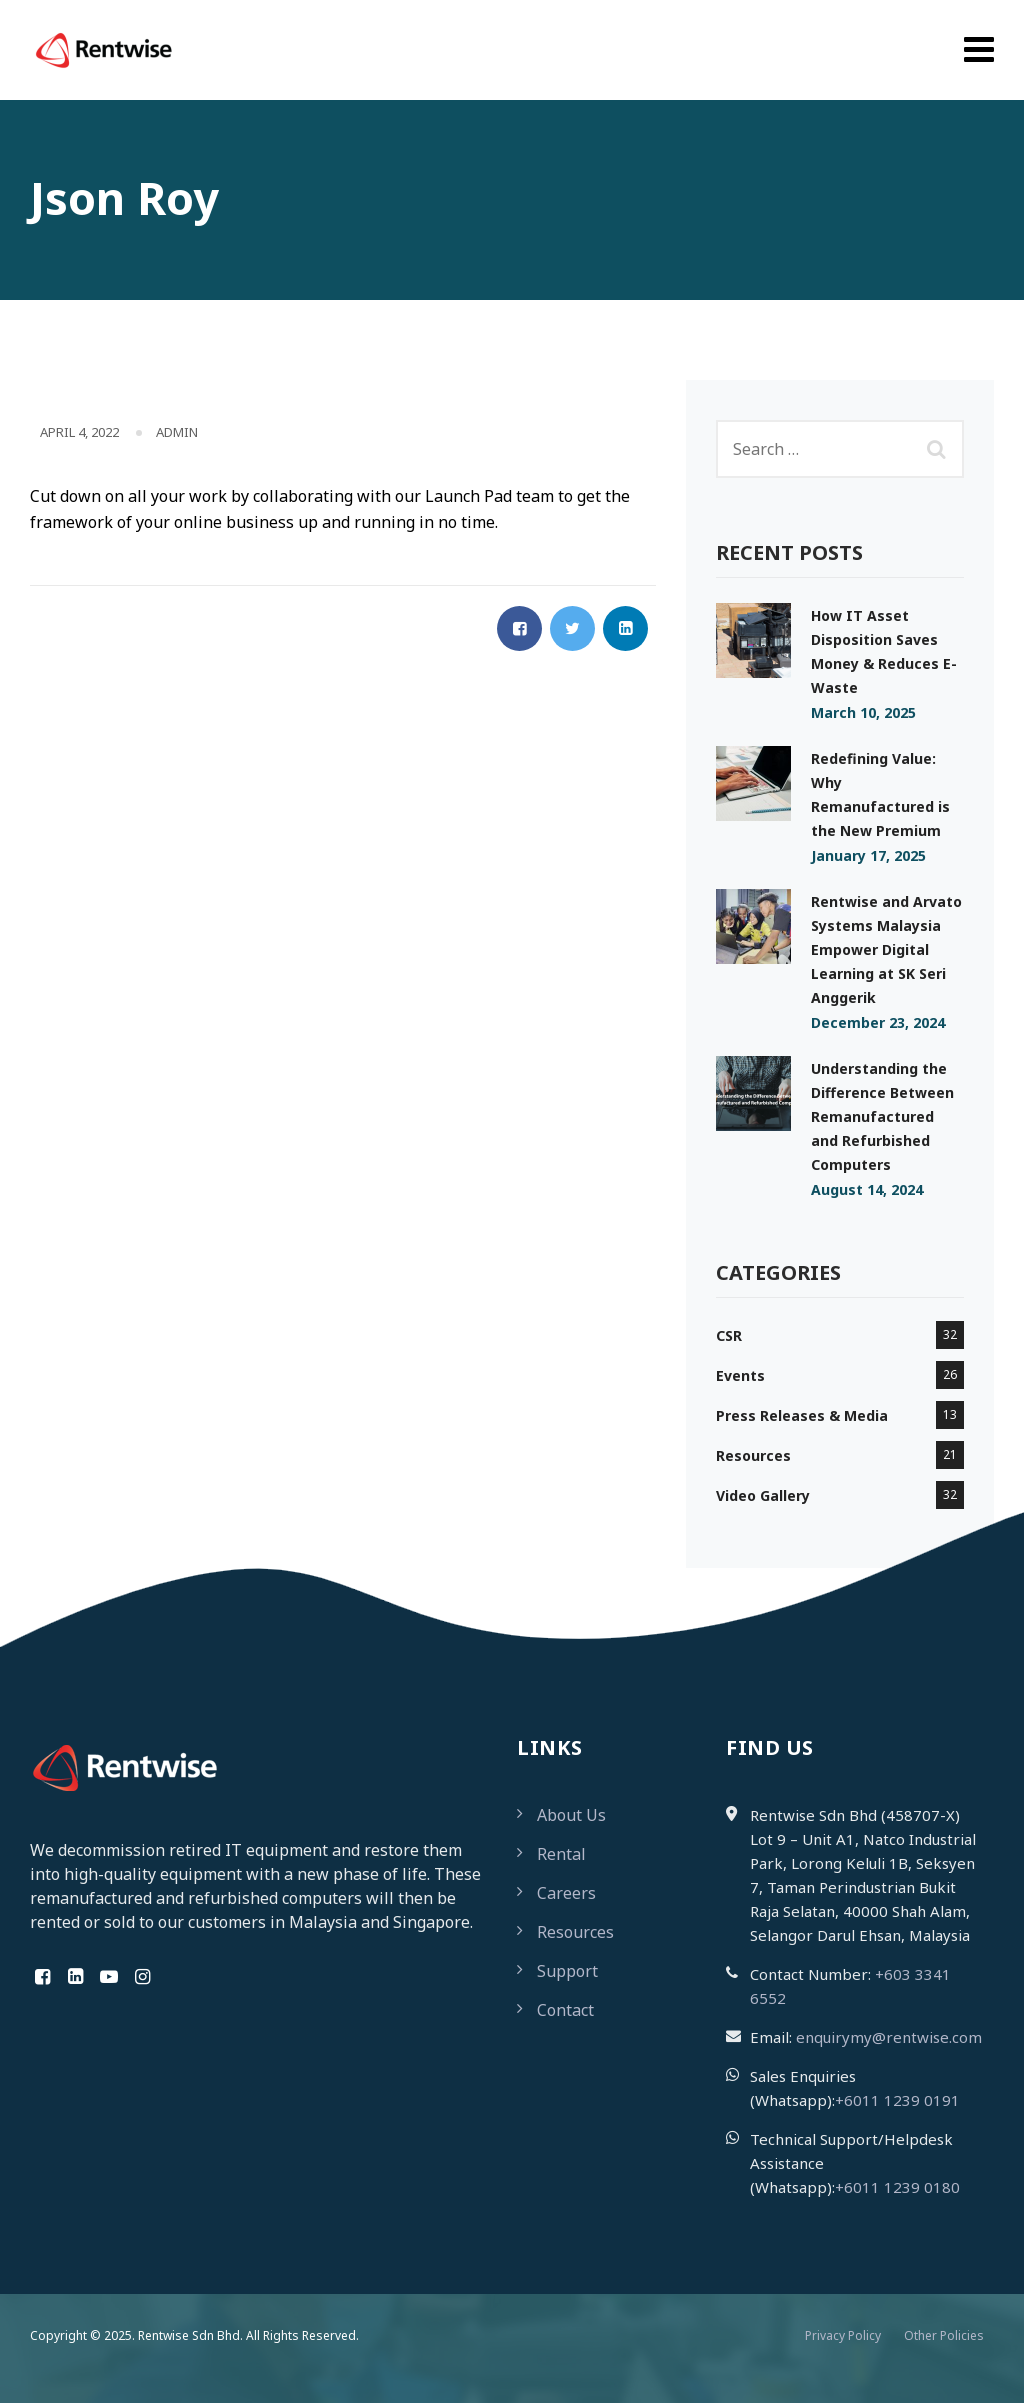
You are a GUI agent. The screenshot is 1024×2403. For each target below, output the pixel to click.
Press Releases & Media (802, 1415)
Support (567, 1971)
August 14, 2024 (867, 1189)
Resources (753, 1455)
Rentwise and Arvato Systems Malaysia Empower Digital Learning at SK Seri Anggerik (886, 949)
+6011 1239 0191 (897, 2100)
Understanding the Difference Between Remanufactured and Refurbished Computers (882, 1116)
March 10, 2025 (863, 712)
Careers (566, 1893)
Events (740, 1375)
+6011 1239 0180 (897, 2187)
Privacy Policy (843, 2335)
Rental (561, 1854)
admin (177, 432)
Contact (565, 2010)
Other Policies (944, 2335)
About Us (571, 1815)
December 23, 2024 (878, 1022)
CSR (729, 1335)
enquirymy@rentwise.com (889, 2037)
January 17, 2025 (868, 855)
